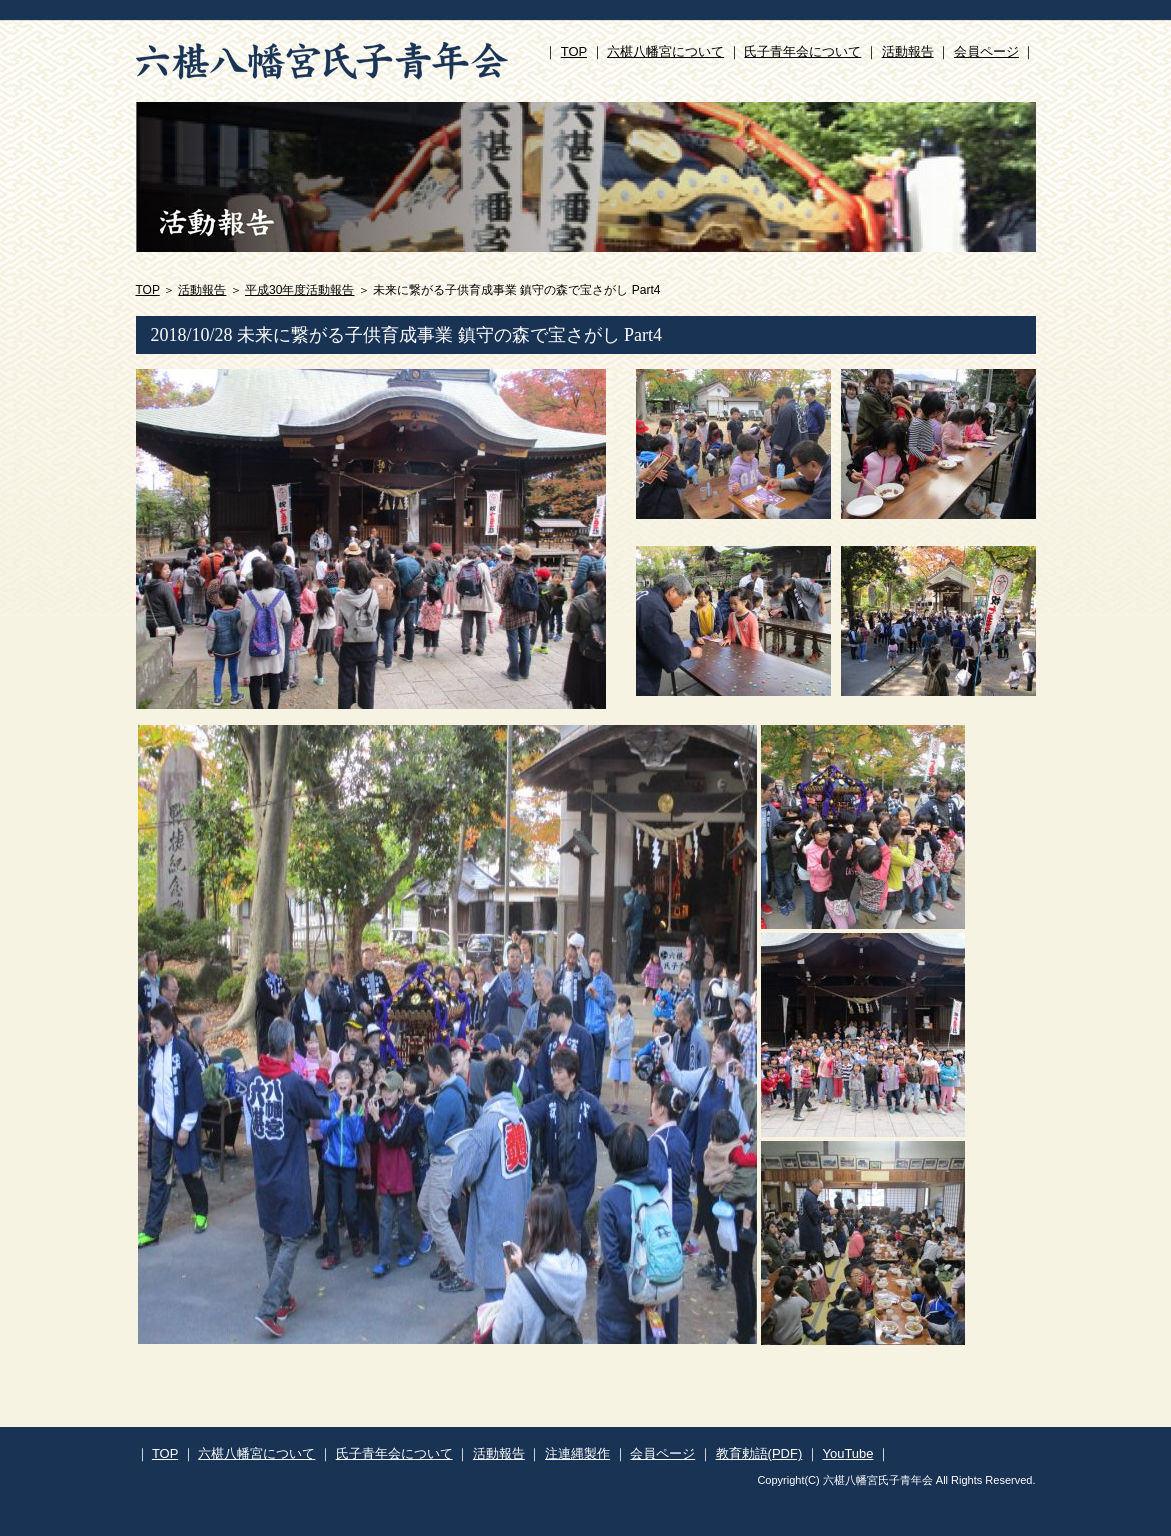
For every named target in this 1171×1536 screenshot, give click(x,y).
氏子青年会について (802, 51)
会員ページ (986, 51)
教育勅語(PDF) (759, 1453)
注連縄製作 (577, 1453)
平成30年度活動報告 (299, 290)
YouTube (847, 1453)
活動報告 (908, 51)
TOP (574, 51)
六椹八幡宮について (665, 51)
